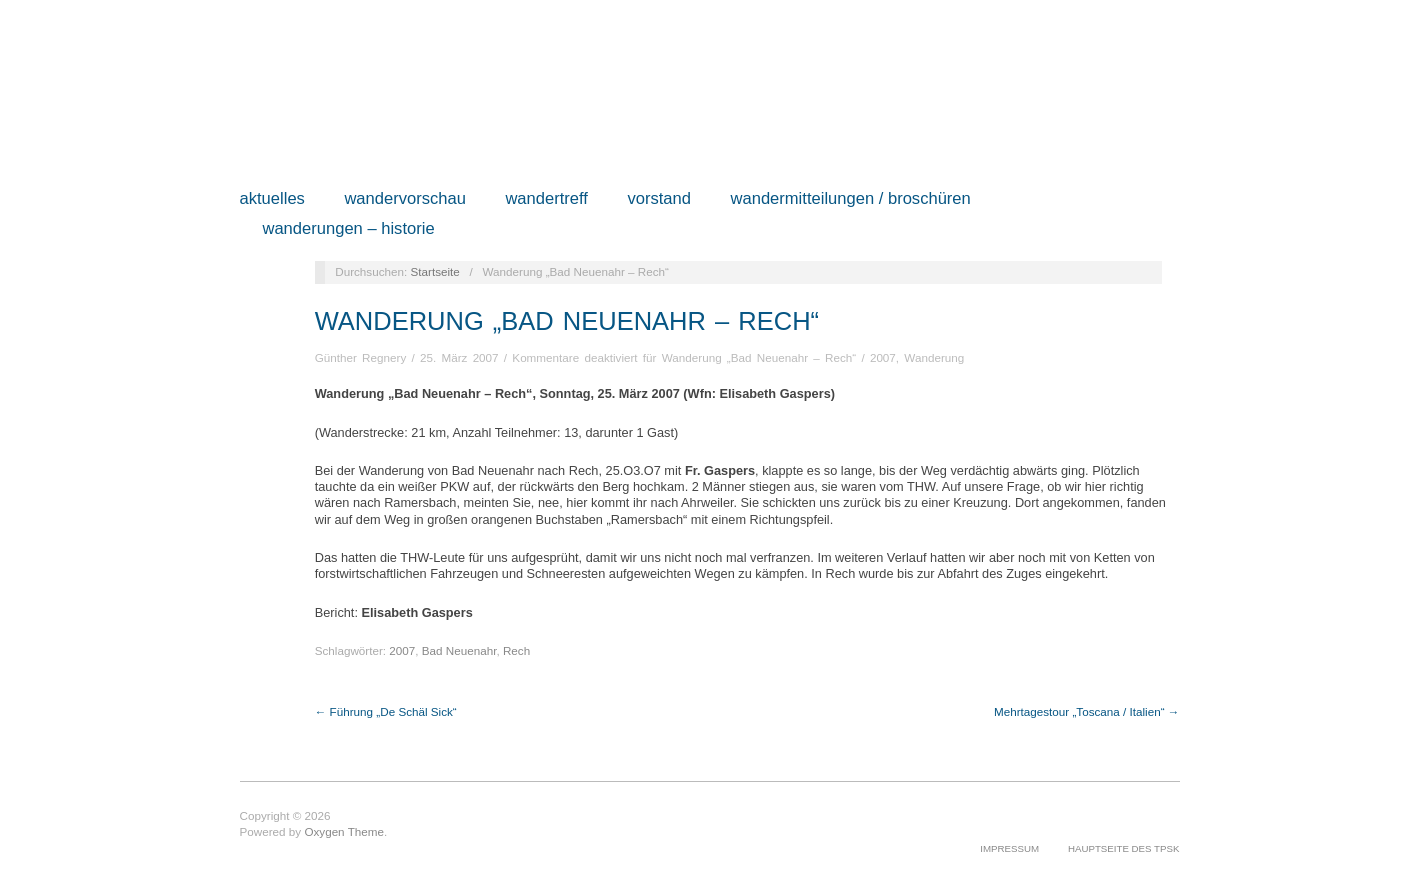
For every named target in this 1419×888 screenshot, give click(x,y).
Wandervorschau (405, 199)
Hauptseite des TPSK (1124, 848)
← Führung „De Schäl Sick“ (386, 711)
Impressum (1009, 848)
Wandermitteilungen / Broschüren (851, 199)
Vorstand (659, 199)
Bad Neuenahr (459, 650)
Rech (516, 650)
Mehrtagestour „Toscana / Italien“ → (1087, 711)
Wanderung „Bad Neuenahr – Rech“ (567, 321)
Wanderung (934, 357)
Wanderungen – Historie (348, 229)
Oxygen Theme (344, 831)
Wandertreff (546, 199)
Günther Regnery (361, 357)
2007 (883, 357)
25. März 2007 (459, 357)
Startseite (434, 271)
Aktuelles (272, 199)
